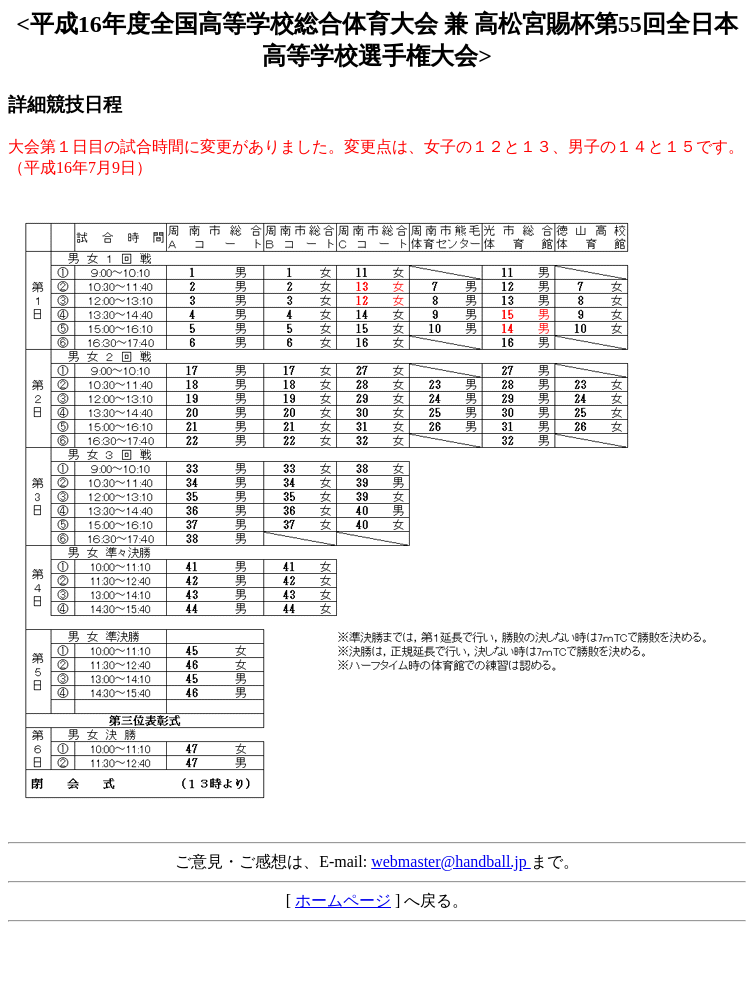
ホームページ (343, 900)
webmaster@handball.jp (451, 861)
